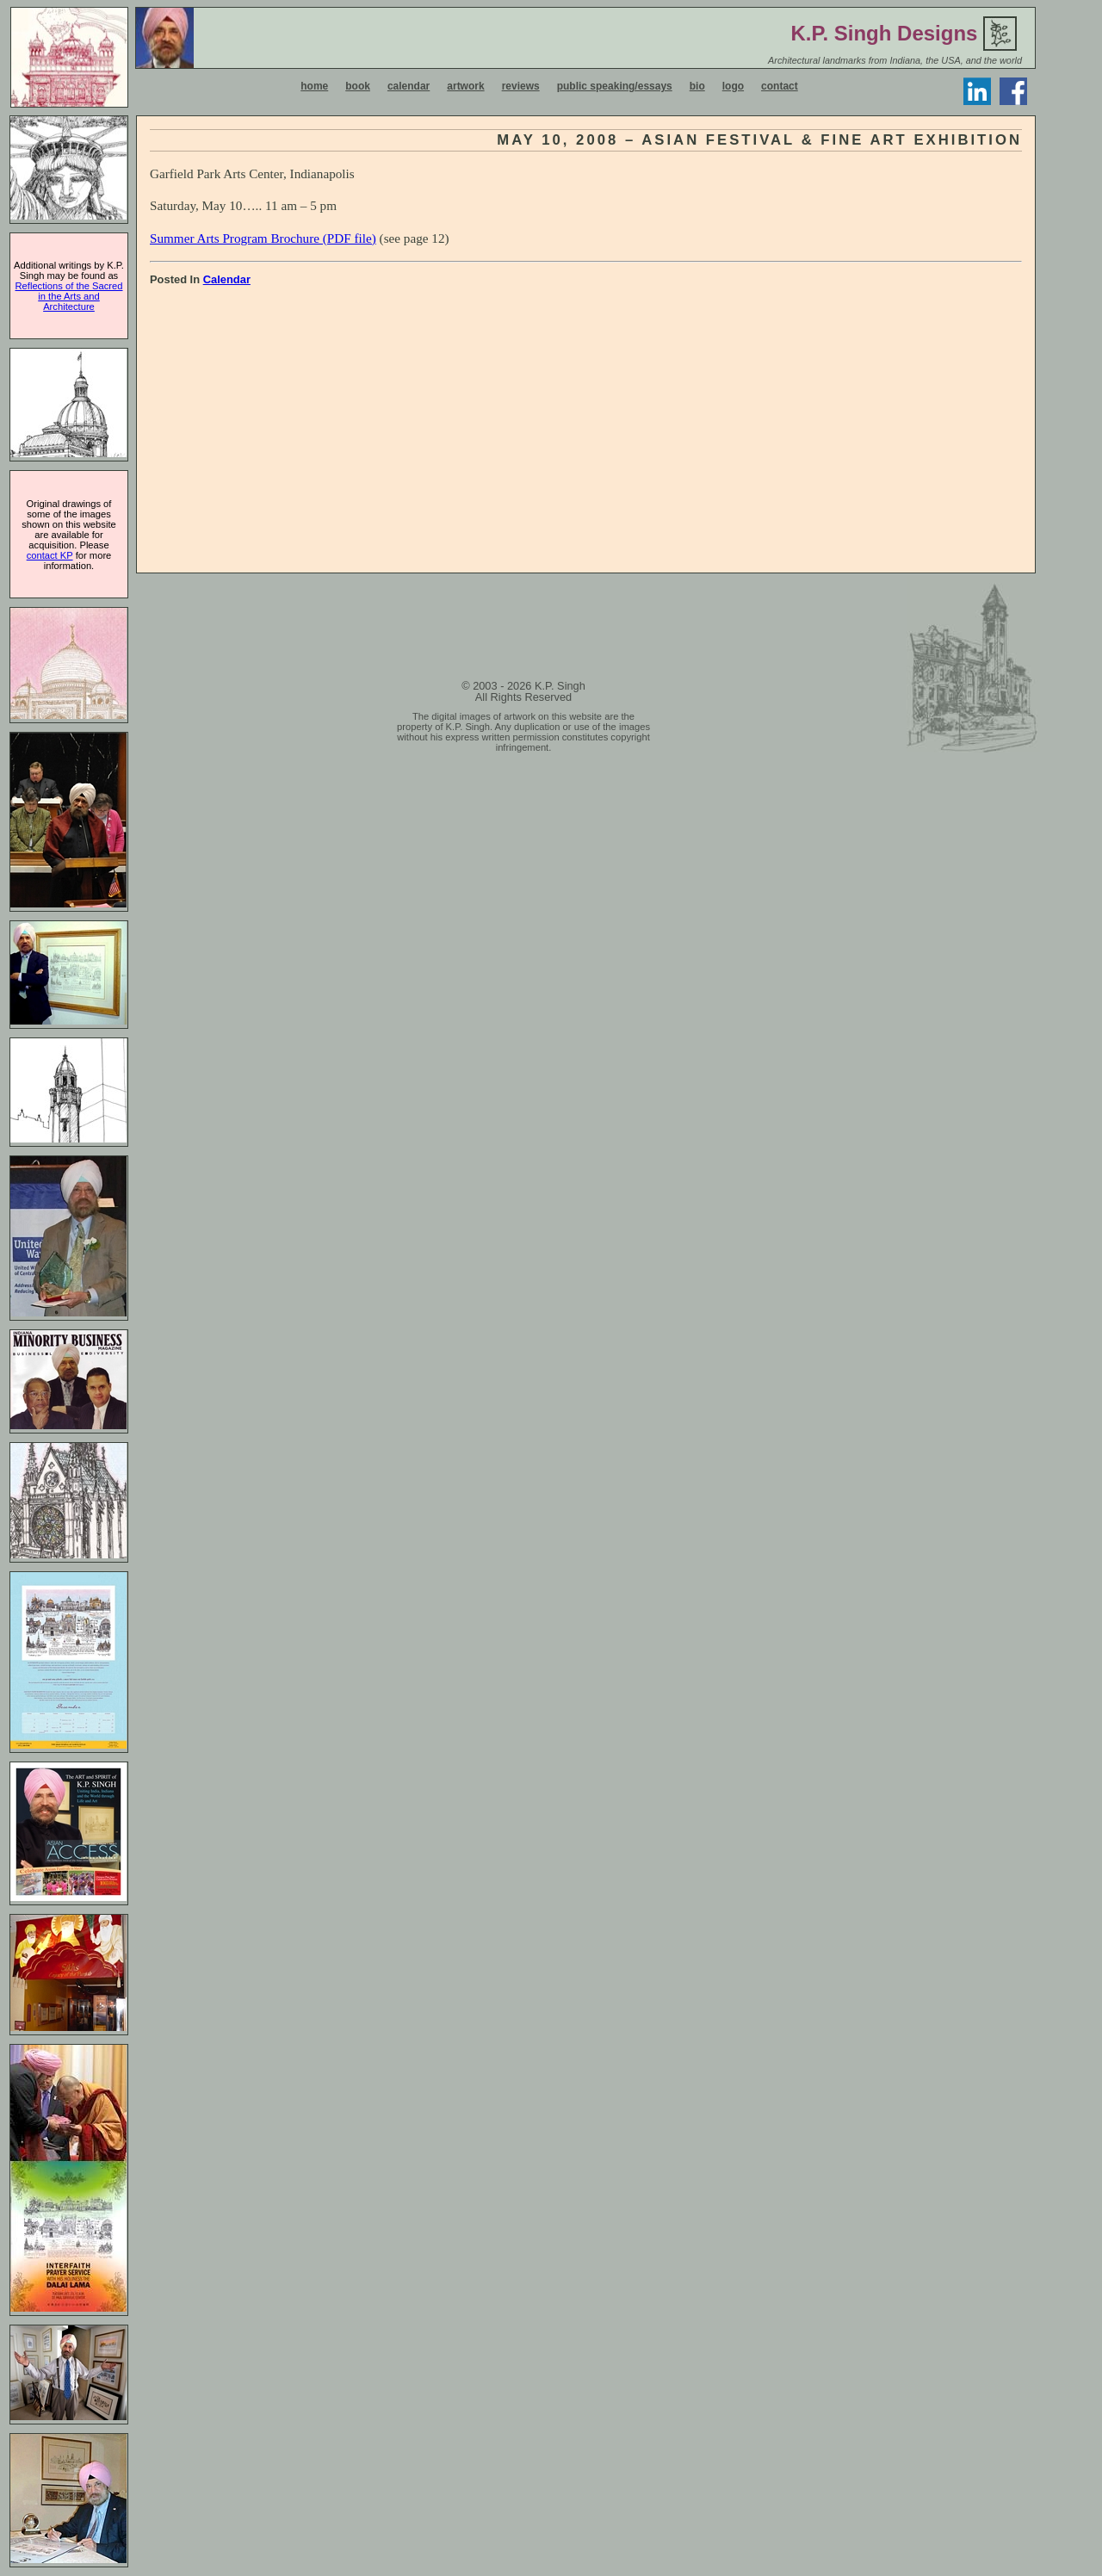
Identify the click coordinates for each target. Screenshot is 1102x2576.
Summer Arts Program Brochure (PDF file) (263, 238)
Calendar (227, 279)
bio (697, 86)
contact (779, 86)
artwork (465, 86)
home (314, 86)
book (357, 86)
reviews (521, 86)
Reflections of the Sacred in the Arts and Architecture (69, 296)
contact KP (50, 555)
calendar (408, 86)
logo (733, 86)
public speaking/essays (614, 86)
